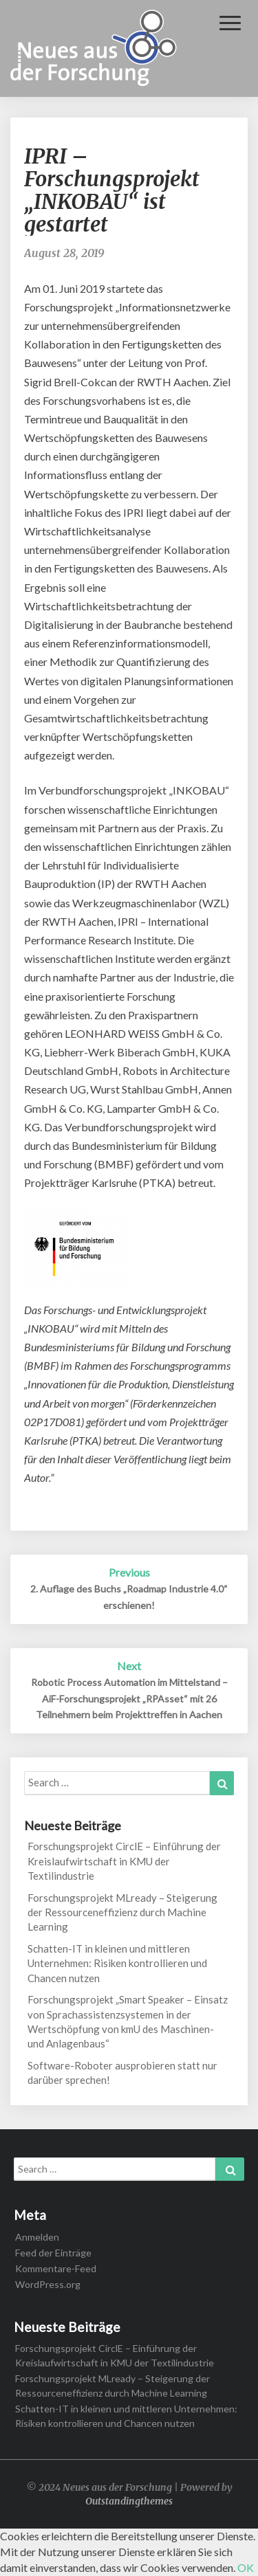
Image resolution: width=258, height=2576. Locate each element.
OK (245, 2567)
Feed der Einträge (53, 2252)
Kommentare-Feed (55, 2268)
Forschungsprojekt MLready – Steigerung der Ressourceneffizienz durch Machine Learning (122, 1912)
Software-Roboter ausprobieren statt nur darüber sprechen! (122, 2072)
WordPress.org (47, 2284)
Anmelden (37, 2237)
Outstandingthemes (129, 2501)
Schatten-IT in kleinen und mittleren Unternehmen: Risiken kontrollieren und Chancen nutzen (117, 1963)
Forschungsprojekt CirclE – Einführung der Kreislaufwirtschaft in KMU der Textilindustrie (124, 1861)
